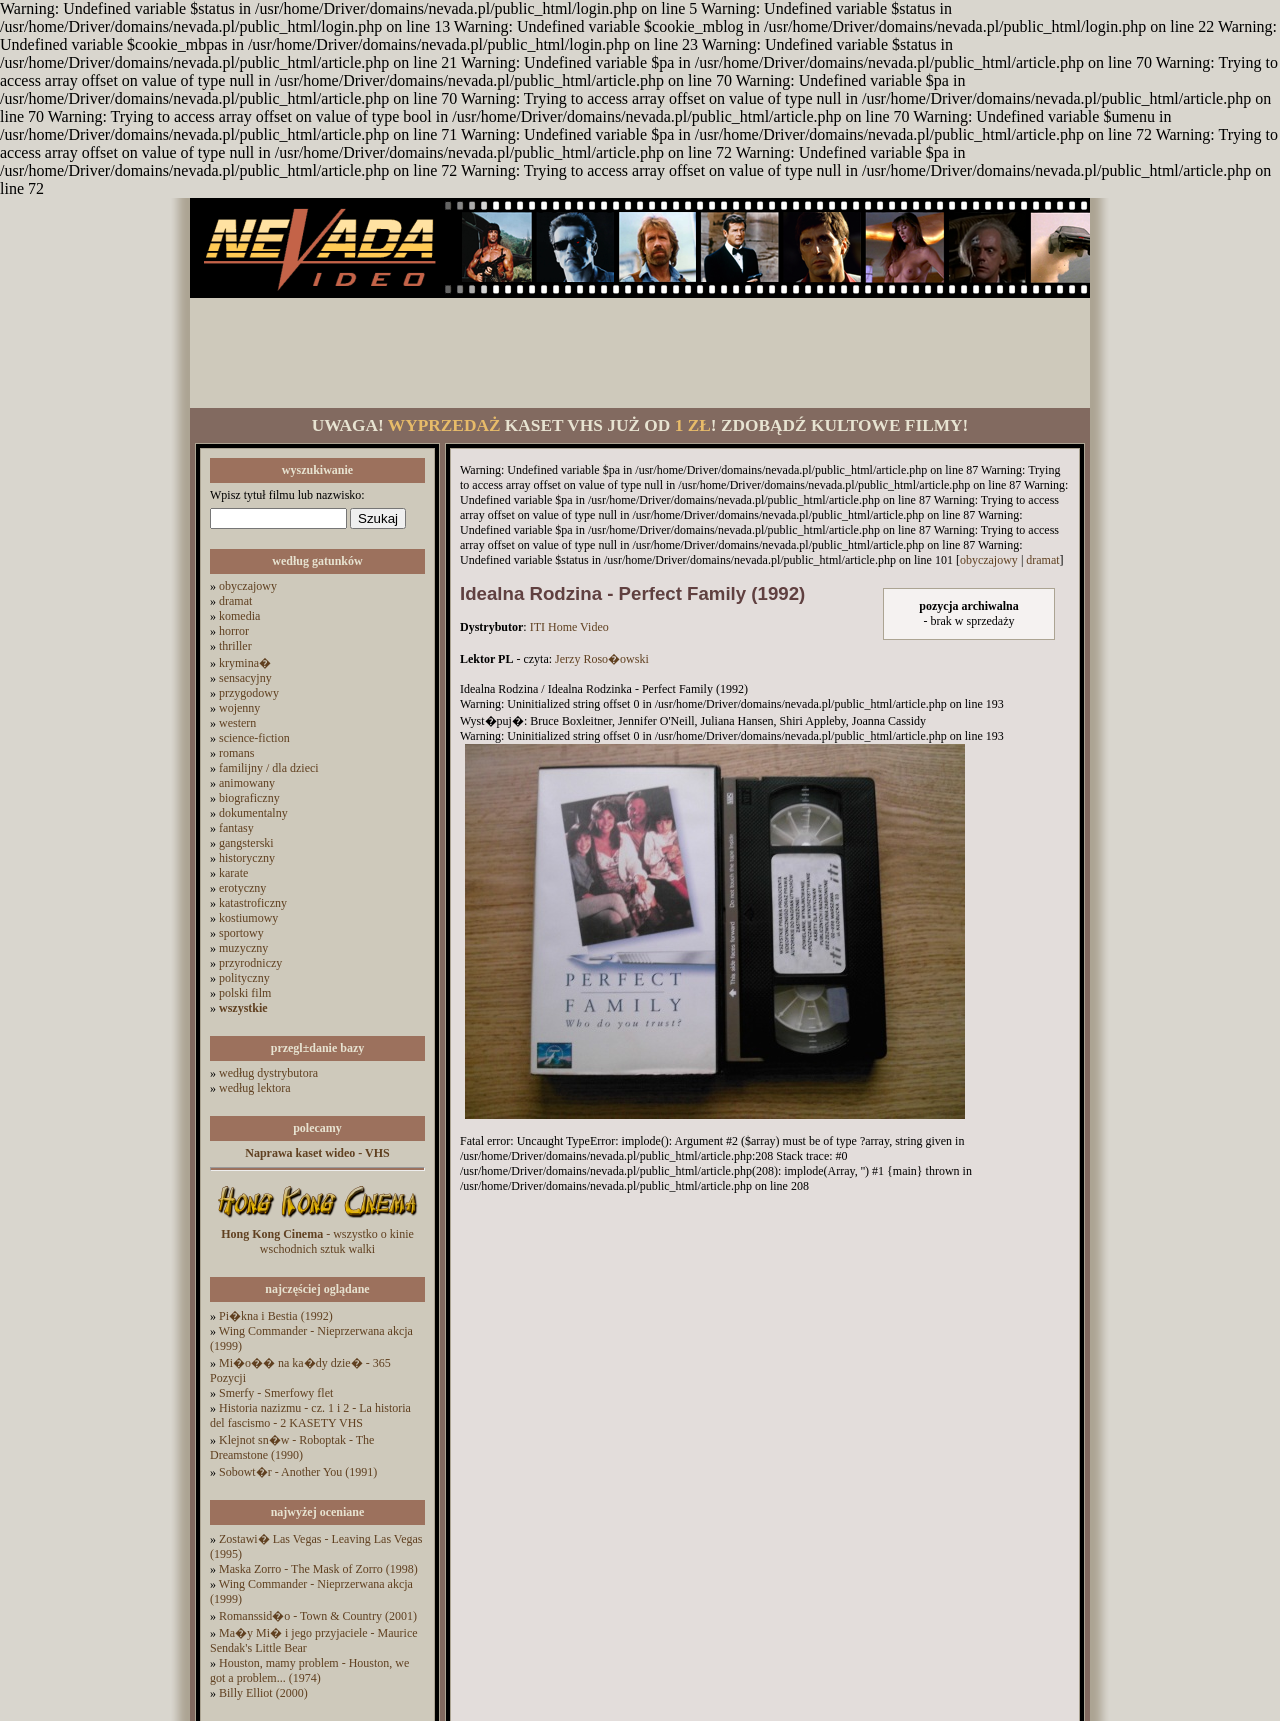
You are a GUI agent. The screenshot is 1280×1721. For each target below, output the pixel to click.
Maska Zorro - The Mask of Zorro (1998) (318, 1569)
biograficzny (249, 798)
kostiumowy (248, 918)
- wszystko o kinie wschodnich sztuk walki (317, 1241)
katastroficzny (253, 903)
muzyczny (243, 948)
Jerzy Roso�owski (602, 659)
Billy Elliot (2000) (263, 1693)
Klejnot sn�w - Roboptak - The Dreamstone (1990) (292, 1447)
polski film (245, 993)
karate (233, 873)
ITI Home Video (569, 627)
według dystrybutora (268, 1073)
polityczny (244, 978)
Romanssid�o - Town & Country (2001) (318, 1616)
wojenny (239, 708)
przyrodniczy (250, 963)
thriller (235, 646)
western (237, 723)
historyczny (247, 858)
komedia (239, 616)
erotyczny (242, 888)
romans (236, 753)
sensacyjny (245, 678)
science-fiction (254, 738)
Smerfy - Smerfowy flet (276, 1393)
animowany (247, 783)
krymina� (245, 663)
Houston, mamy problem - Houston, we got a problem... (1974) (309, 1670)
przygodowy (249, 693)
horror (234, 631)
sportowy (241, 933)
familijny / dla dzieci (269, 768)
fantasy (236, 828)
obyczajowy (248, 586)
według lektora (255, 1088)
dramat (235, 601)
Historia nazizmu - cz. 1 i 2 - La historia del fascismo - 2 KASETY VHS (310, 1415)
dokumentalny (253, 813)
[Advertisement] (640, 353)
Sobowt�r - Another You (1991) (298, 1472)
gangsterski (246, 843)
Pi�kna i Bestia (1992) (276, 1316)
